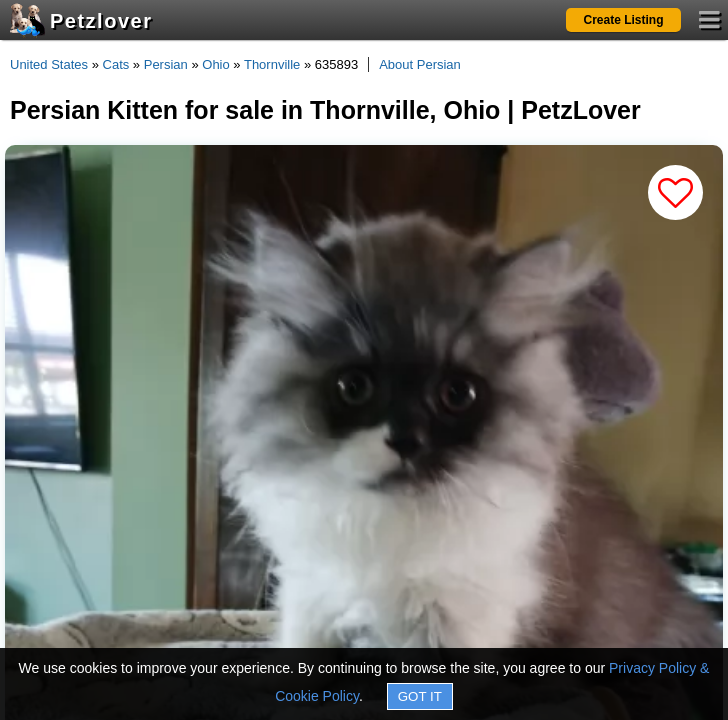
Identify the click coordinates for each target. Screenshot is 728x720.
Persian (166, 64)
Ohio (215, 64)
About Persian (420, 64)
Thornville (272, 64)
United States (49, 64)
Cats (116, 64)
